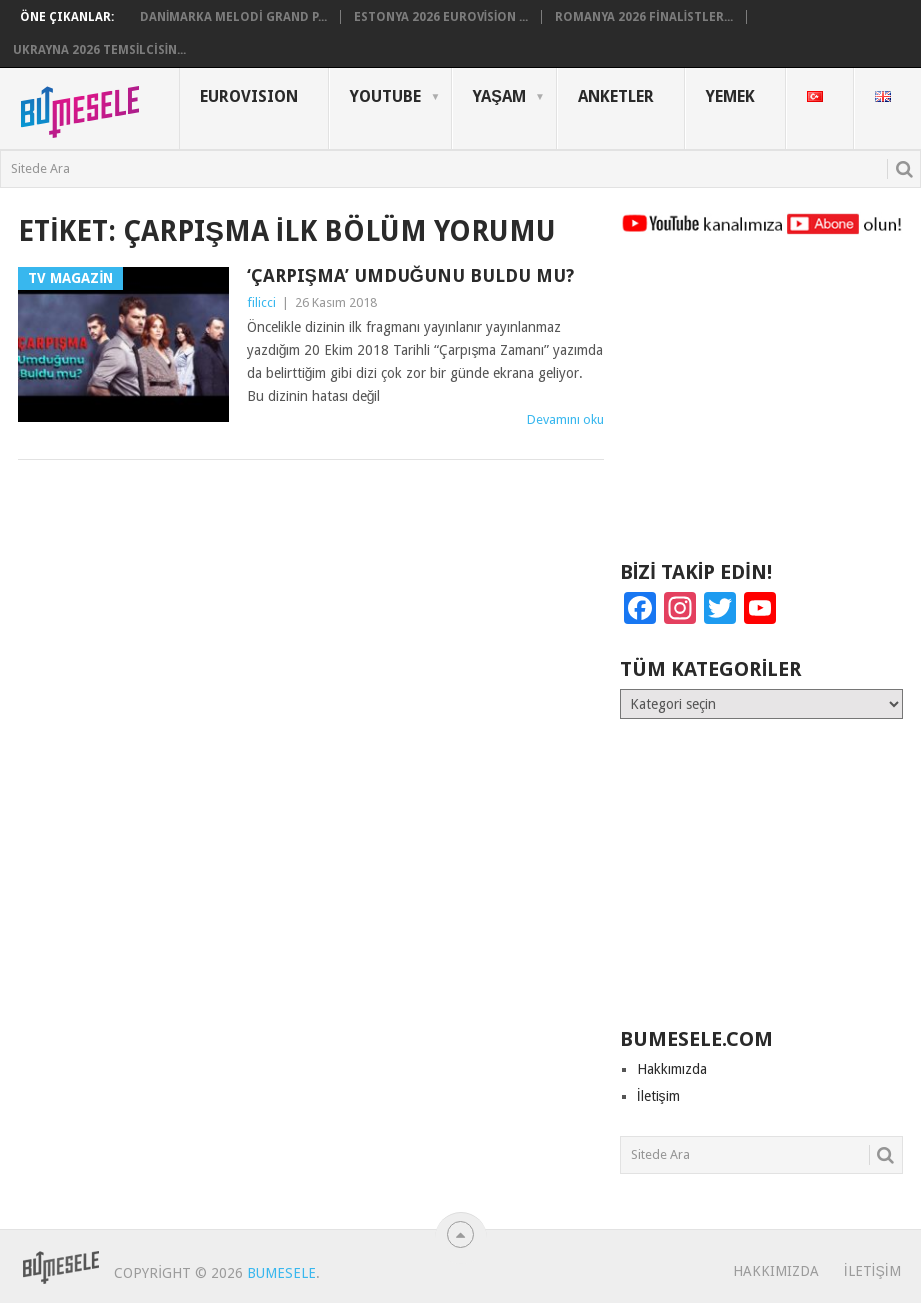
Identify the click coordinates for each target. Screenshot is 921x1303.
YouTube (385, 96)
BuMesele (281, 1273)
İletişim (658, 1096)
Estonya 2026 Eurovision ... (441, 17)
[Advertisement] (761, 407)
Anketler (616, 96)
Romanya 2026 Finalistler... (644, 17)
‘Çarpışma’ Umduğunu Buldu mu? (410, 275)
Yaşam (499, 96)
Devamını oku (565, 419)
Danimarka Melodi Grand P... (233, 17)
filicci (261, 302)
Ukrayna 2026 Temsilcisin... (99, 50)
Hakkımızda (672, 1069)
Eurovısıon (249, 96)
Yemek (730, 96)
